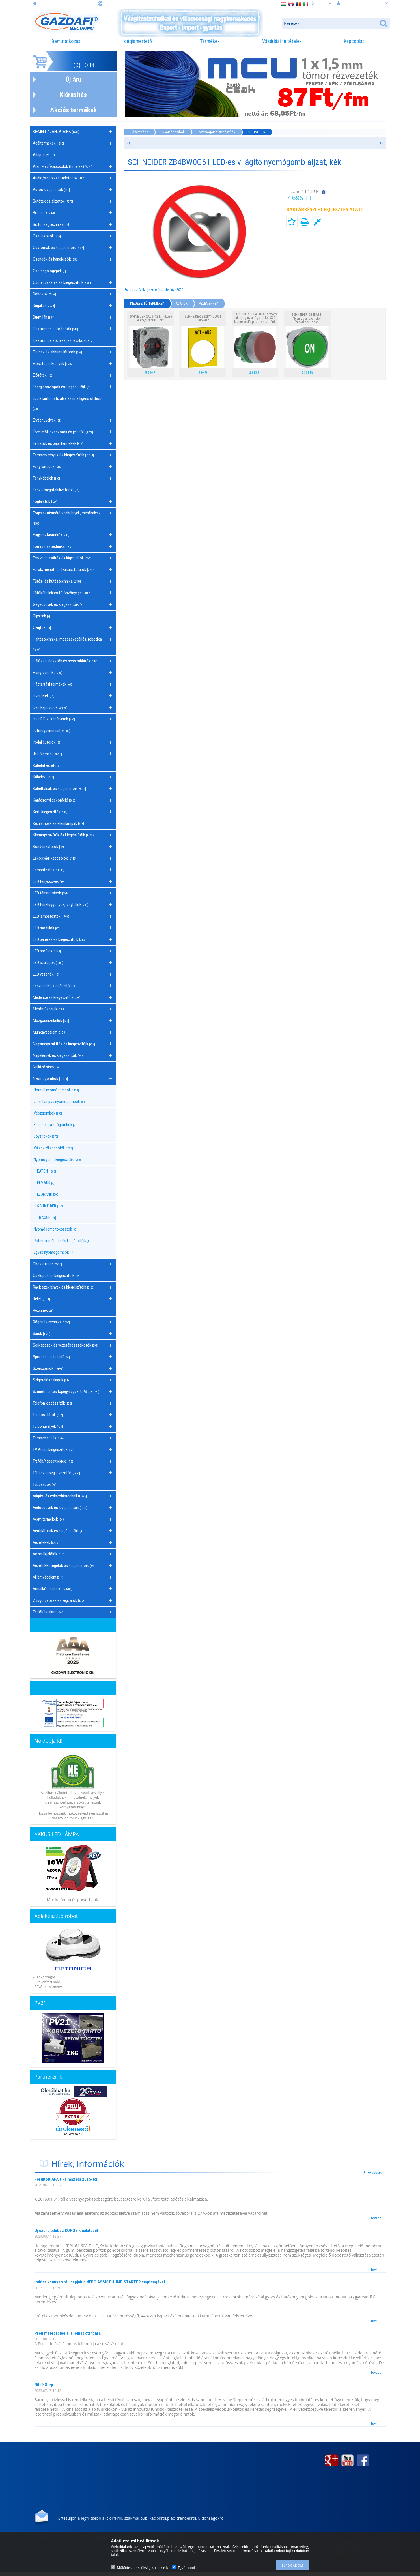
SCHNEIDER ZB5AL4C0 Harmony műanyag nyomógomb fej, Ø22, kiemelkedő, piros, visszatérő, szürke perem (255, 319)
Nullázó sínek (46, 1067)
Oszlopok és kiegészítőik (56, 1275)
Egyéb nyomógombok (54, 1252)
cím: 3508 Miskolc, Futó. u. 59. (67, 4)
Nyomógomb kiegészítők (217, 132)
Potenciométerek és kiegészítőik (63, 1240)
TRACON (46, 1217)
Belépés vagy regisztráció (362, 3)
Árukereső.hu (73, 2134)
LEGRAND (48, 1194)
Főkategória (139, 132)
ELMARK (45, 1182)
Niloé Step (44, 2384)
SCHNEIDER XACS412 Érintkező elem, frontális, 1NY (150, 318)
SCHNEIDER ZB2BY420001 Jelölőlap (203, 318)
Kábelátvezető (47, 765)
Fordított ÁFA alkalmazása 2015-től (66, 2179)
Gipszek (41, 616)
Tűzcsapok (44, 1484)
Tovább (376, 2218)
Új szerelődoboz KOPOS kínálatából (66, 2230)
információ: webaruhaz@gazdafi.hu (137, 4)
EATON (46, 1171)
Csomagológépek (49, 270)
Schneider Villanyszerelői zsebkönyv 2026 (153, 290)
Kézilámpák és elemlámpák (58, 823)
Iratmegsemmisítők (51, 730)
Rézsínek (43, 1310)
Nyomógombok (173, 132)
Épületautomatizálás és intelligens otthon (67, 403)
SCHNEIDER (50, 1206)
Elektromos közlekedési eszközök (63, 340)
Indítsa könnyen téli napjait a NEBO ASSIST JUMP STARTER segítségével (100, 2282)
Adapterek (45, 154)
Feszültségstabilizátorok (56, 489)
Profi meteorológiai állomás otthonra (68, 2333)
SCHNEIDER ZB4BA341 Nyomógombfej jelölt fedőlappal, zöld (307, 318)
